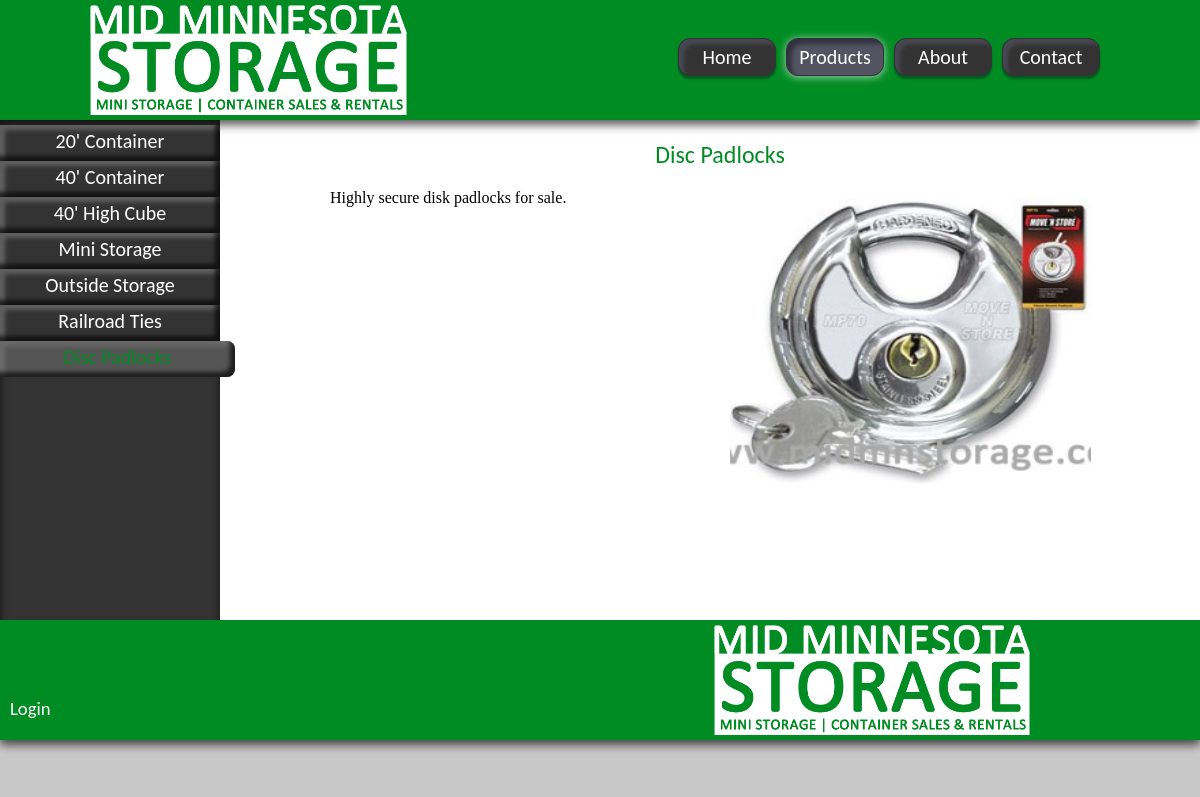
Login (30, 708)
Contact (1051, 57)
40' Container (110, 177)
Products (835, 57)
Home (727, 57)
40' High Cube (110, 213)
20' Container (110, 141)
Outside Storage (109, 285)
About (943, 57)
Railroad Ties (110, 321)
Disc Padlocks (117, 357)
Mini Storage (110, 249)
